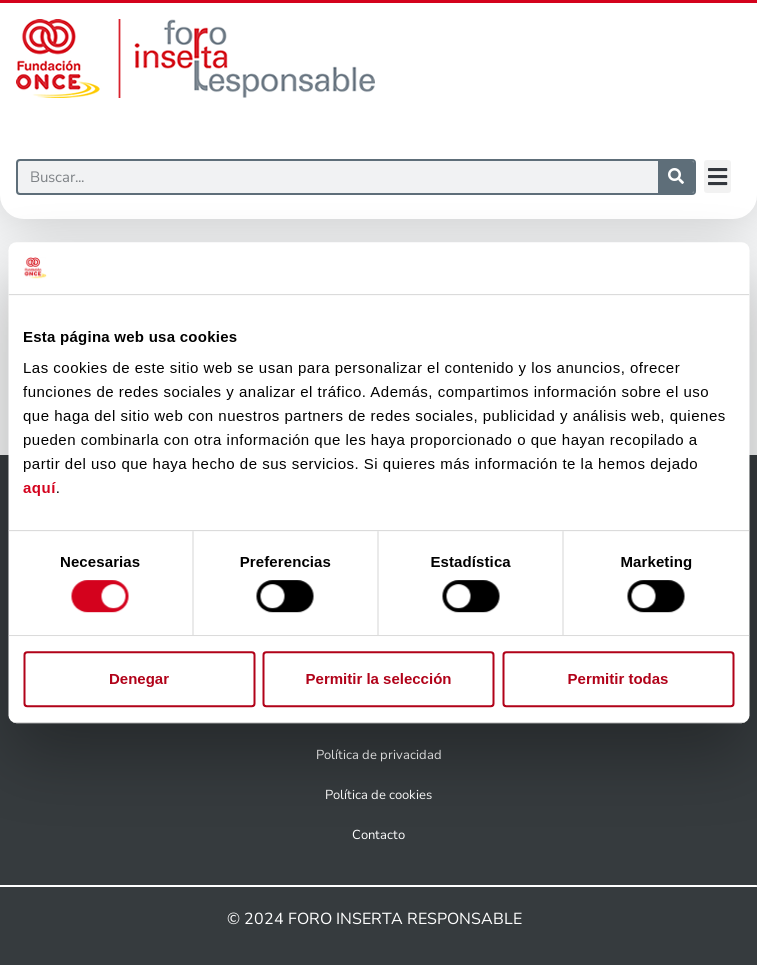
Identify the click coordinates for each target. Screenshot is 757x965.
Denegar (139, 678)
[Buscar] (338, 177)
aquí (39, 488)
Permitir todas (618, 678)
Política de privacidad (379, 755)
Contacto (378, 835)
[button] (717, 176)
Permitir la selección (379, 678)
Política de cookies (378, 795)
